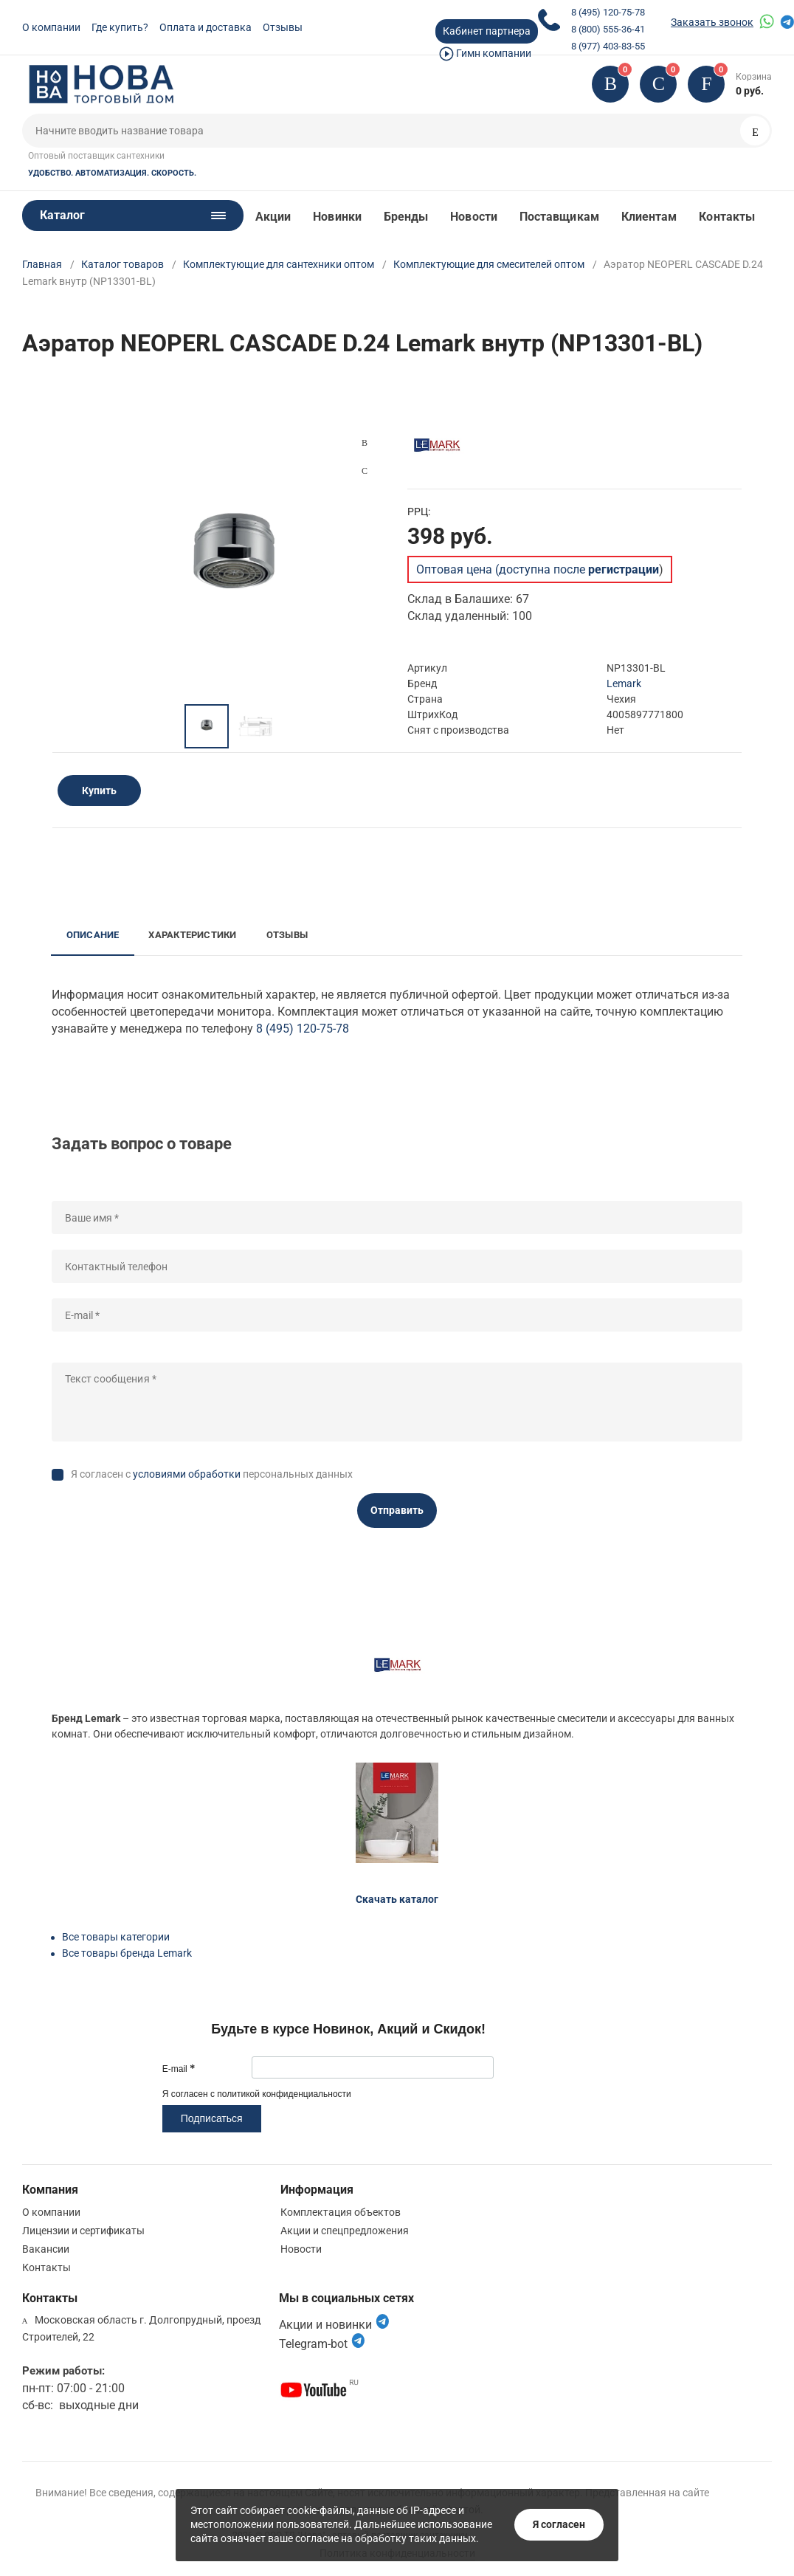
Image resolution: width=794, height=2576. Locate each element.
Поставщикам (559, 217)
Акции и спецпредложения (344, 2230)
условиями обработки (187, 1474)
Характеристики (192, 934)
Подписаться (212, 2118)
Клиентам (649, 217)
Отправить (397, 1510)
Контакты (727, 217)
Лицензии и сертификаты (83, 2230)
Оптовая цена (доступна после (537, 569)
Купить (99, 790)
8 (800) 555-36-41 (608, 29)
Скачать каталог (397, 1899)
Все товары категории (116, 1937)
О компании (51, 27)
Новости (473, 217)
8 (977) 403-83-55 (608, 46)
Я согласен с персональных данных (212, 1474)
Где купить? (120, 27)
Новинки (337, 217)
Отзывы (283, 27)
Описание (93, 934)
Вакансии (45, 2249)
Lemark (624, 683)
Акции (273, 217)
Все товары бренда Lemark (127, 1953)
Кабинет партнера (487, 31)
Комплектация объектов (340, 2212)
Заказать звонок (712, 22)
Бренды (406, 217)
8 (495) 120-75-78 (608, 12)
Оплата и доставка (205, 27)
